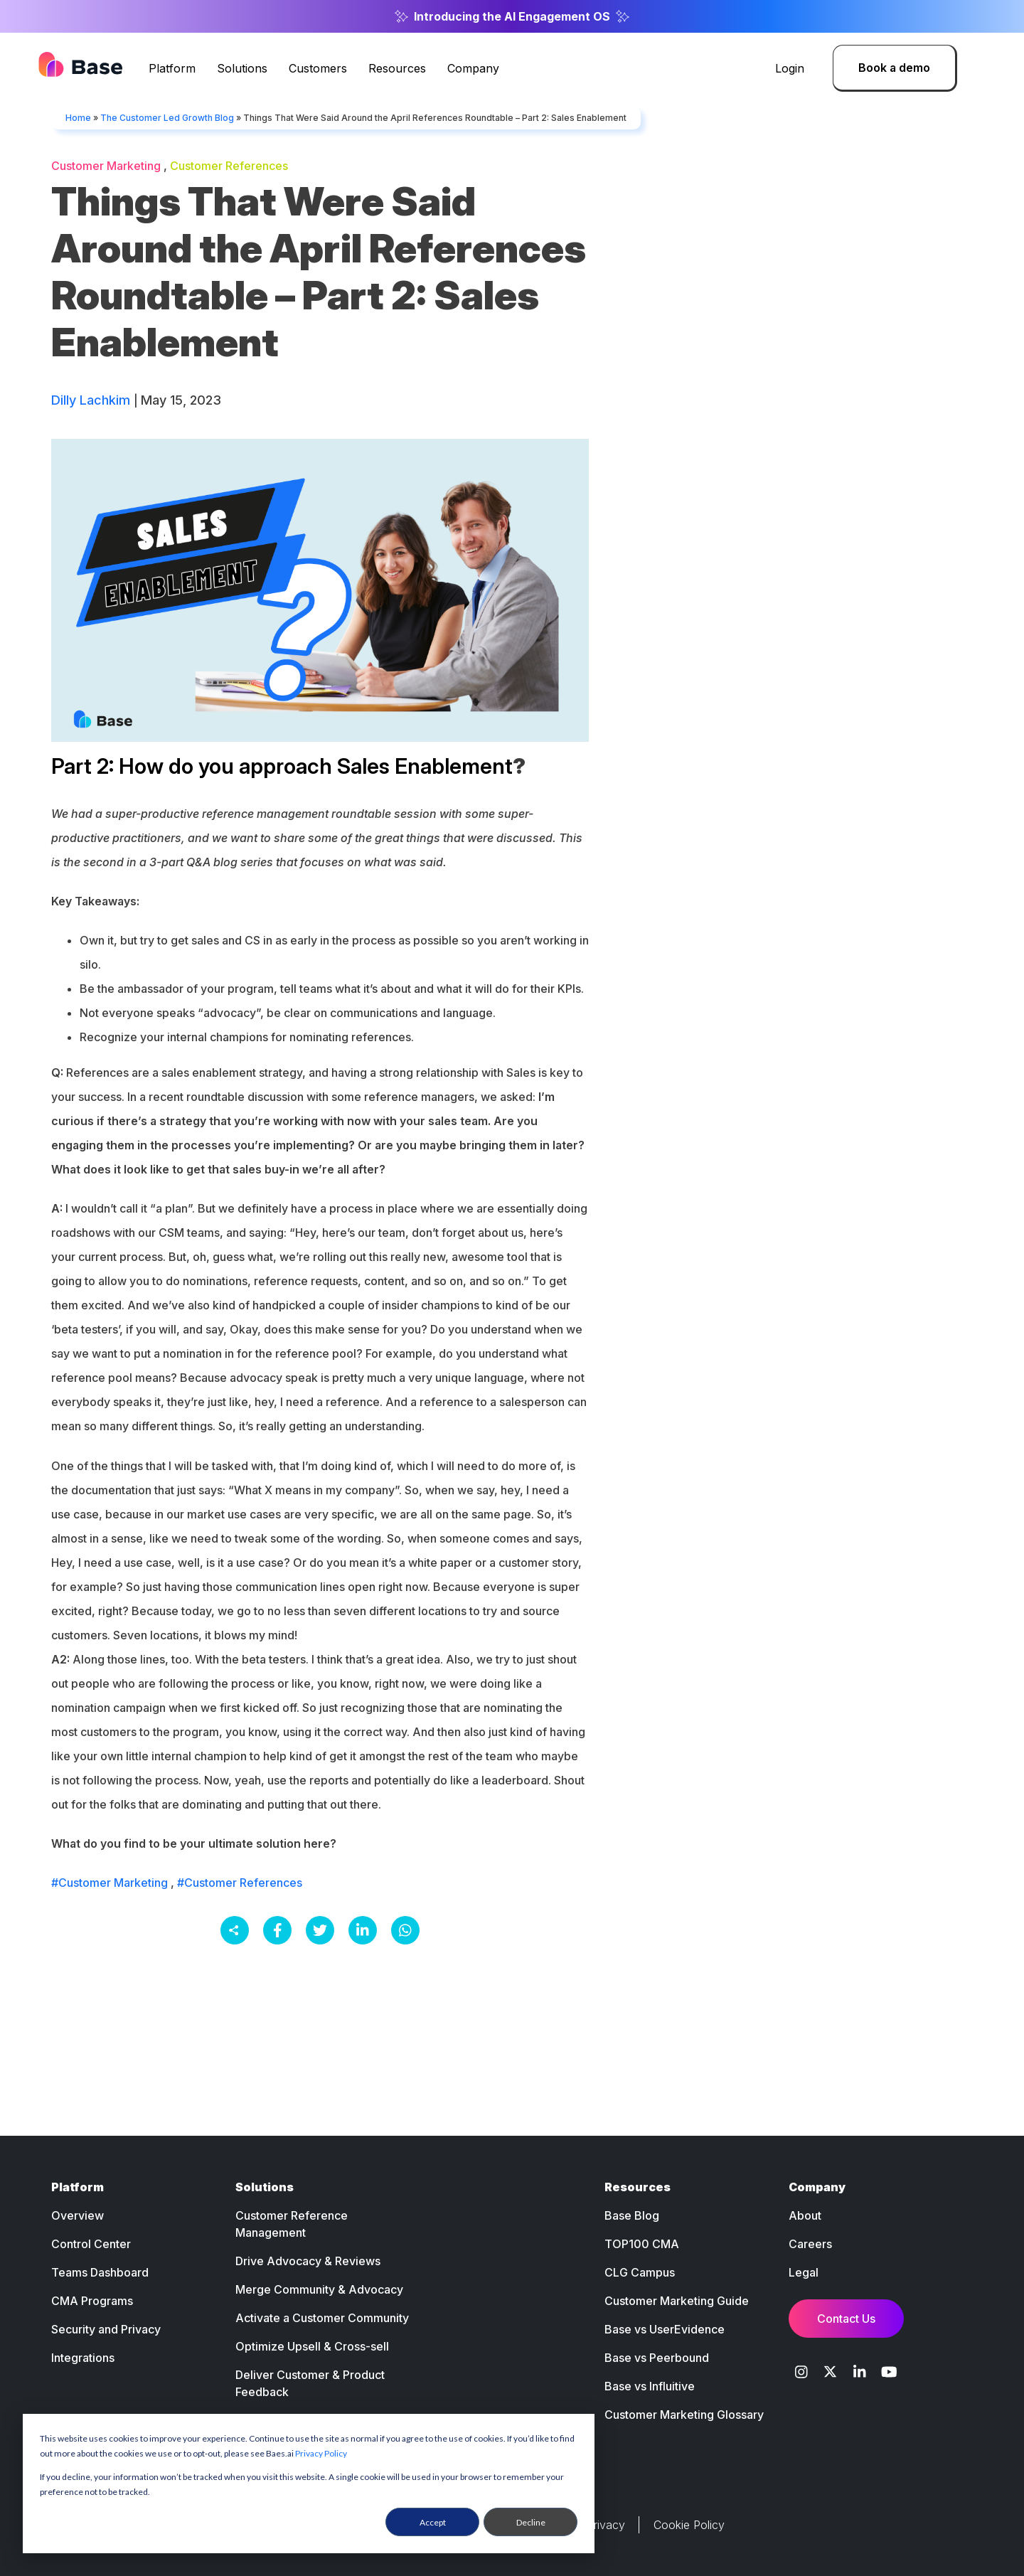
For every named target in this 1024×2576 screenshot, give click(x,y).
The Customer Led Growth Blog (167, 117)
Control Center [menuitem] (91, 2244)
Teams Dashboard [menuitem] (100, 2272)
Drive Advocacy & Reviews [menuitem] (307, 2261)
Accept (433, 2522)
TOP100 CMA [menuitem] (641, 2244)
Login (789, 68)
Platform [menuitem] (172, 68)
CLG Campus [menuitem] (639, 2272)
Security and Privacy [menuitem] (106, 2329)
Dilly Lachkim (92, 400)
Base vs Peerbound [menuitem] (656, 2358)
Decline (530, 2522)
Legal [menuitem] (803, 2272)
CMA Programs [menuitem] (92, 2301)
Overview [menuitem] (77, 2215)
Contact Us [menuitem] (846, 2318)
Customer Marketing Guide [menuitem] (676, 2301)
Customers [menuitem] (318, 68)
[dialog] (308, 2483)
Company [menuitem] (473, 68)
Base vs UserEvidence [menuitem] (664, 2329)
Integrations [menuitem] (82, 2358)
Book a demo (894, 67)
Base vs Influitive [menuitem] (649, 2386)
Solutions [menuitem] (242, 68)
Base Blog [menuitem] (631, 2215)
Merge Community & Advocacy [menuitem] (319, 2289)
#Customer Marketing (109, 1882)
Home (78, 117)
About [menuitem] (805, 2215)
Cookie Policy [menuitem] (689, 2525)
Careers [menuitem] (810, 2244)
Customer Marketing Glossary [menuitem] (684, 2414)
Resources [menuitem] (397, 68)
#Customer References (239, 1882)
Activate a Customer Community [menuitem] (322, 2318)
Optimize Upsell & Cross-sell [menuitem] (312, 2346)
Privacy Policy (321, 2453)
